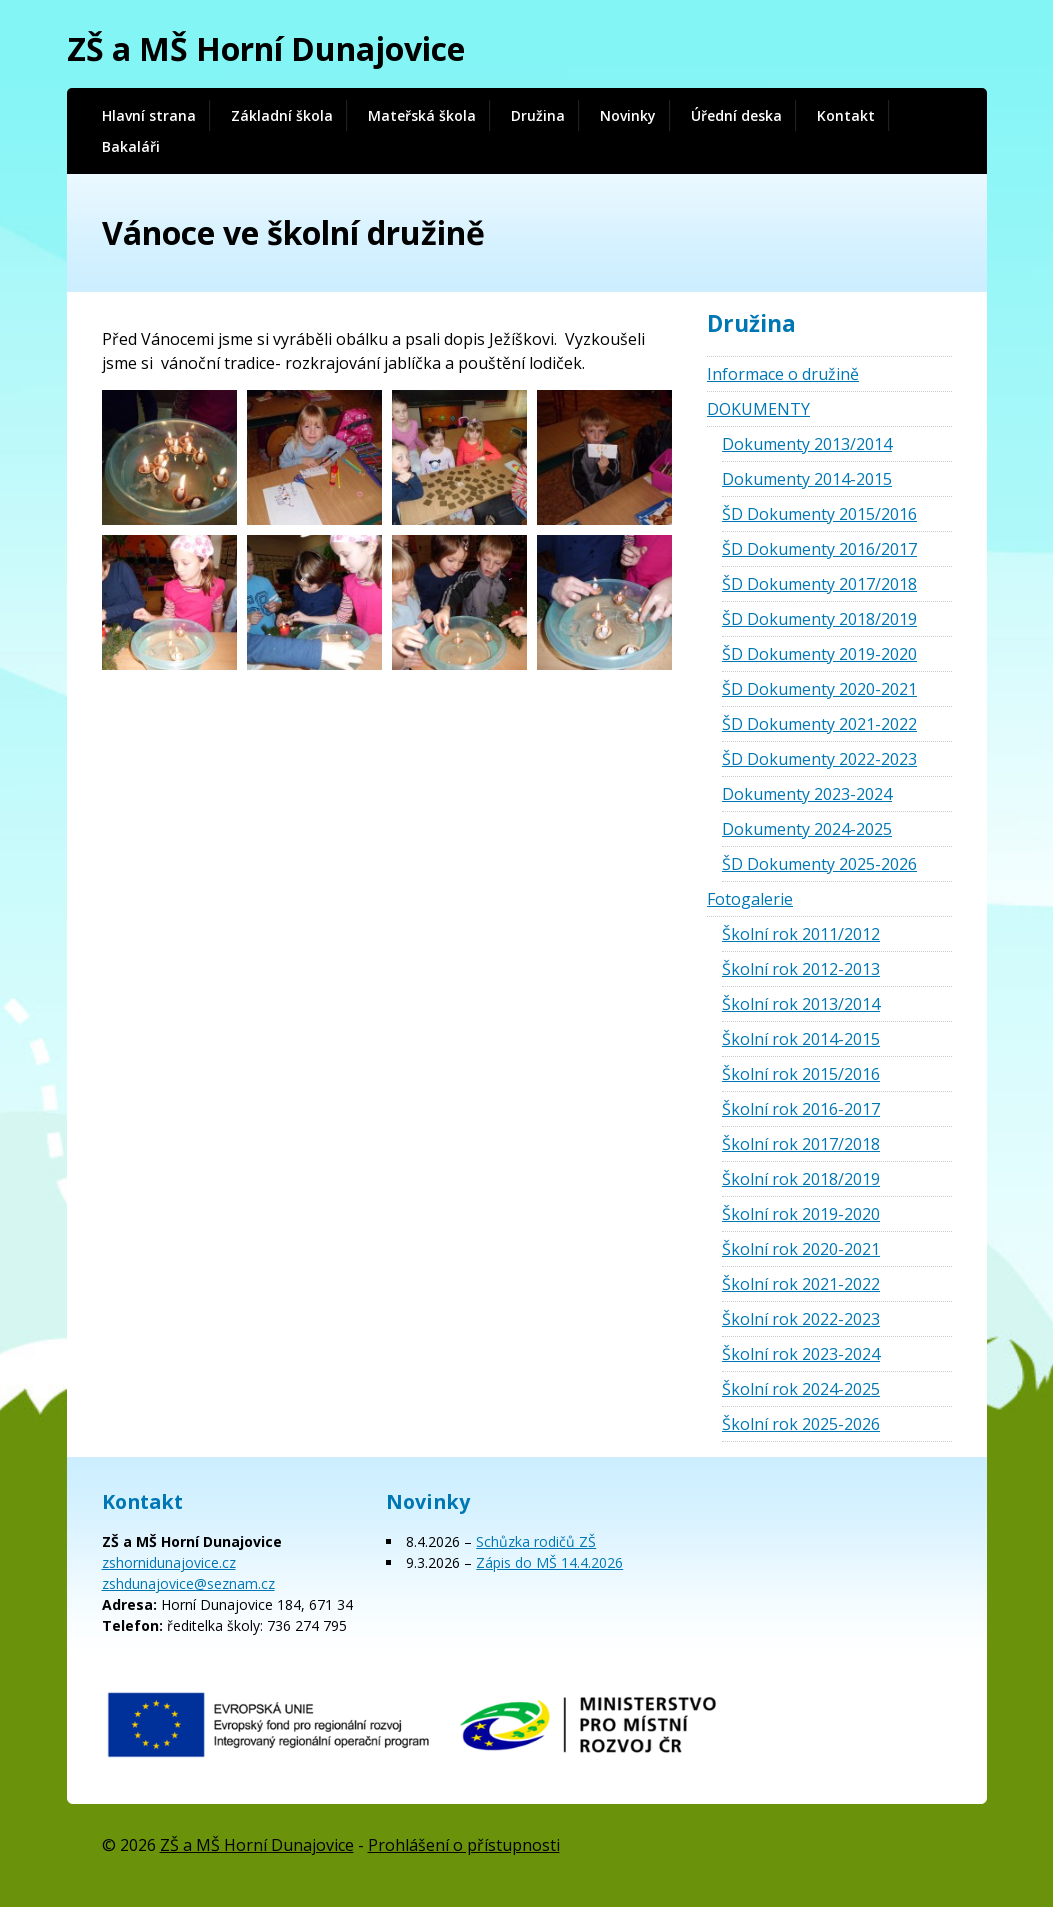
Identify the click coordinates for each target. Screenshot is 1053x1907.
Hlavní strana (149, 115)
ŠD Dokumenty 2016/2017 (819, 549)
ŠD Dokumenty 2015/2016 (819, 514)
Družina (538, 115)
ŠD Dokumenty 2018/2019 (819, 619)
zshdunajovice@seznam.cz (188, 1583)
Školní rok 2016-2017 (801, 1109)
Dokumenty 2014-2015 (807, 479)
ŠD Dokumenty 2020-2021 (819, 689)
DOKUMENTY (758, 409)
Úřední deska (736, 115)
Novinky (628, 115)
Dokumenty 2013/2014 (807, 444)
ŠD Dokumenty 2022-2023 (819, 759)
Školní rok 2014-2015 (801, 1039)
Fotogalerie (750, 899)
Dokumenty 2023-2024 (807, 794)
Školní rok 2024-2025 (801, 1389)
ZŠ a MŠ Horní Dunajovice (266, 48)
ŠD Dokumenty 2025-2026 (819, 864)
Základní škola (282, 115)
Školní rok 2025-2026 (801, 1424)
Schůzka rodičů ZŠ (536, 1541)
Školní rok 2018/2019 (801, 1179)
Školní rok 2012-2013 (801, 969)
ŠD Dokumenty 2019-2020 (819, 654)
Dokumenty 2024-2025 (807, 829)
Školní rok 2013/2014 (801, 1004)
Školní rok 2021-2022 (801, 1284)
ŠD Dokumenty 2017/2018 (819, 584)
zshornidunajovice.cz (169, 1562)
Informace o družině (783, 374)
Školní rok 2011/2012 (801, 934)
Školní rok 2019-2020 (801, 1214)
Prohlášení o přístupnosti (464, 1845)
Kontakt (846, 115)
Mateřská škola (422, 115)
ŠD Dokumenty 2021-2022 (819, 724)
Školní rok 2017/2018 (801, 1144)
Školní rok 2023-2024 (801, 1354)
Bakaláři (131, 146)
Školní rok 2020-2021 (801, 1249)
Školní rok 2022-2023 (801, 1319)
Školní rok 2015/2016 (801, 1074)
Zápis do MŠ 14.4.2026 (549, 1562)
